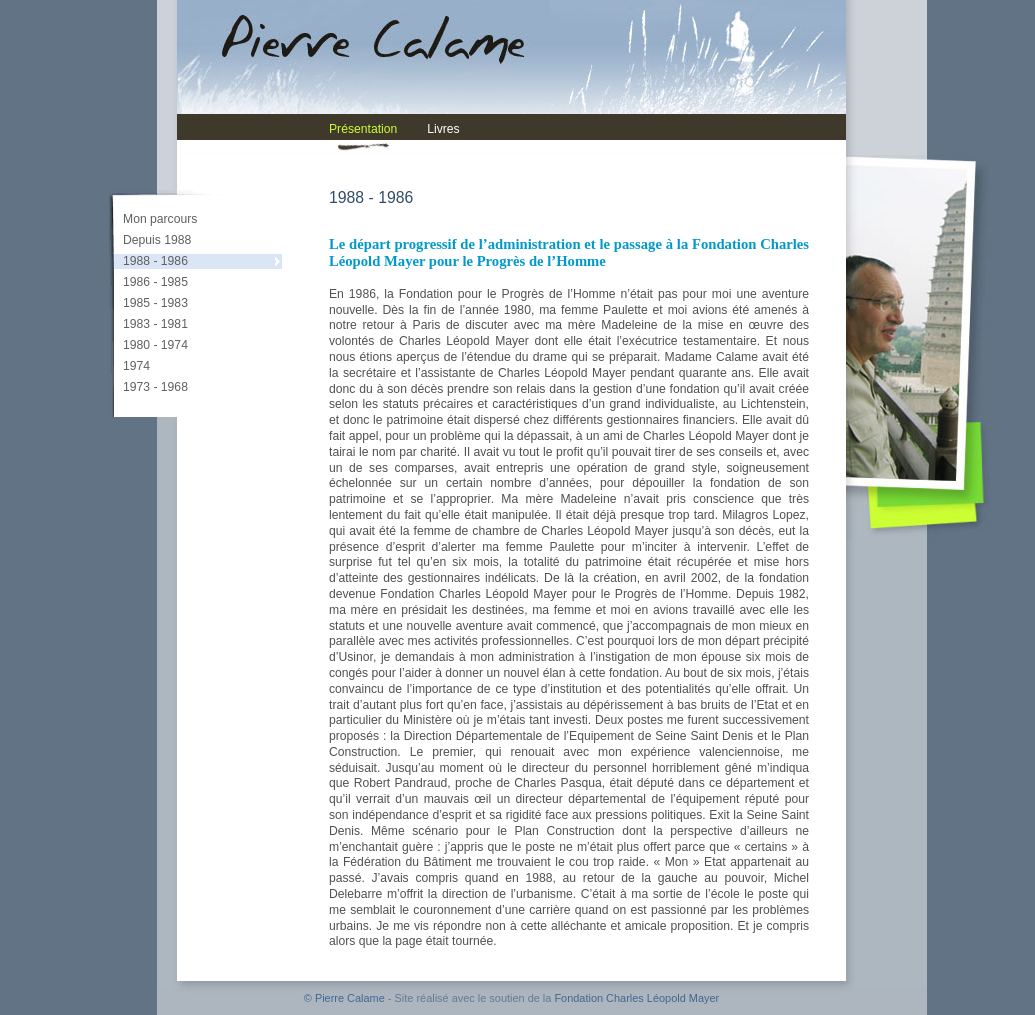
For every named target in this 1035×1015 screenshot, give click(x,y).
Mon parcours (160, 219)
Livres (443, 129)
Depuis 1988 (157, 240)
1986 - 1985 (155, 282)
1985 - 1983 (155, 303)
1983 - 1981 (155, 324)
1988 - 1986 (155, 261)
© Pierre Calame (344, 998)
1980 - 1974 (155, 345)
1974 (136, 366)
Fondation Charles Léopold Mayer (636, 998)
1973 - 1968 (155, 387)
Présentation (363, 129)
